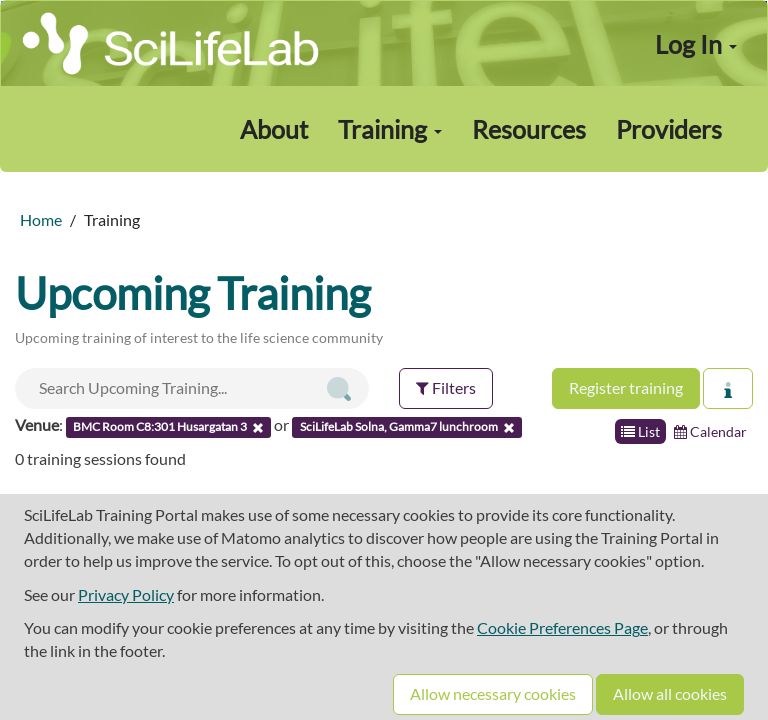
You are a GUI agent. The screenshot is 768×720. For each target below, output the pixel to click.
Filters (446, 387)
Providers (669, 129)
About (274, 129)
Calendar (710, 431)
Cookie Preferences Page (562, 627)
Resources (529, 129)
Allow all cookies (670, 693)
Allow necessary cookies (493, 693)
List (640, 431)
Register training (626, 387)
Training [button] (390, 129)
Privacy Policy (126, 594)
